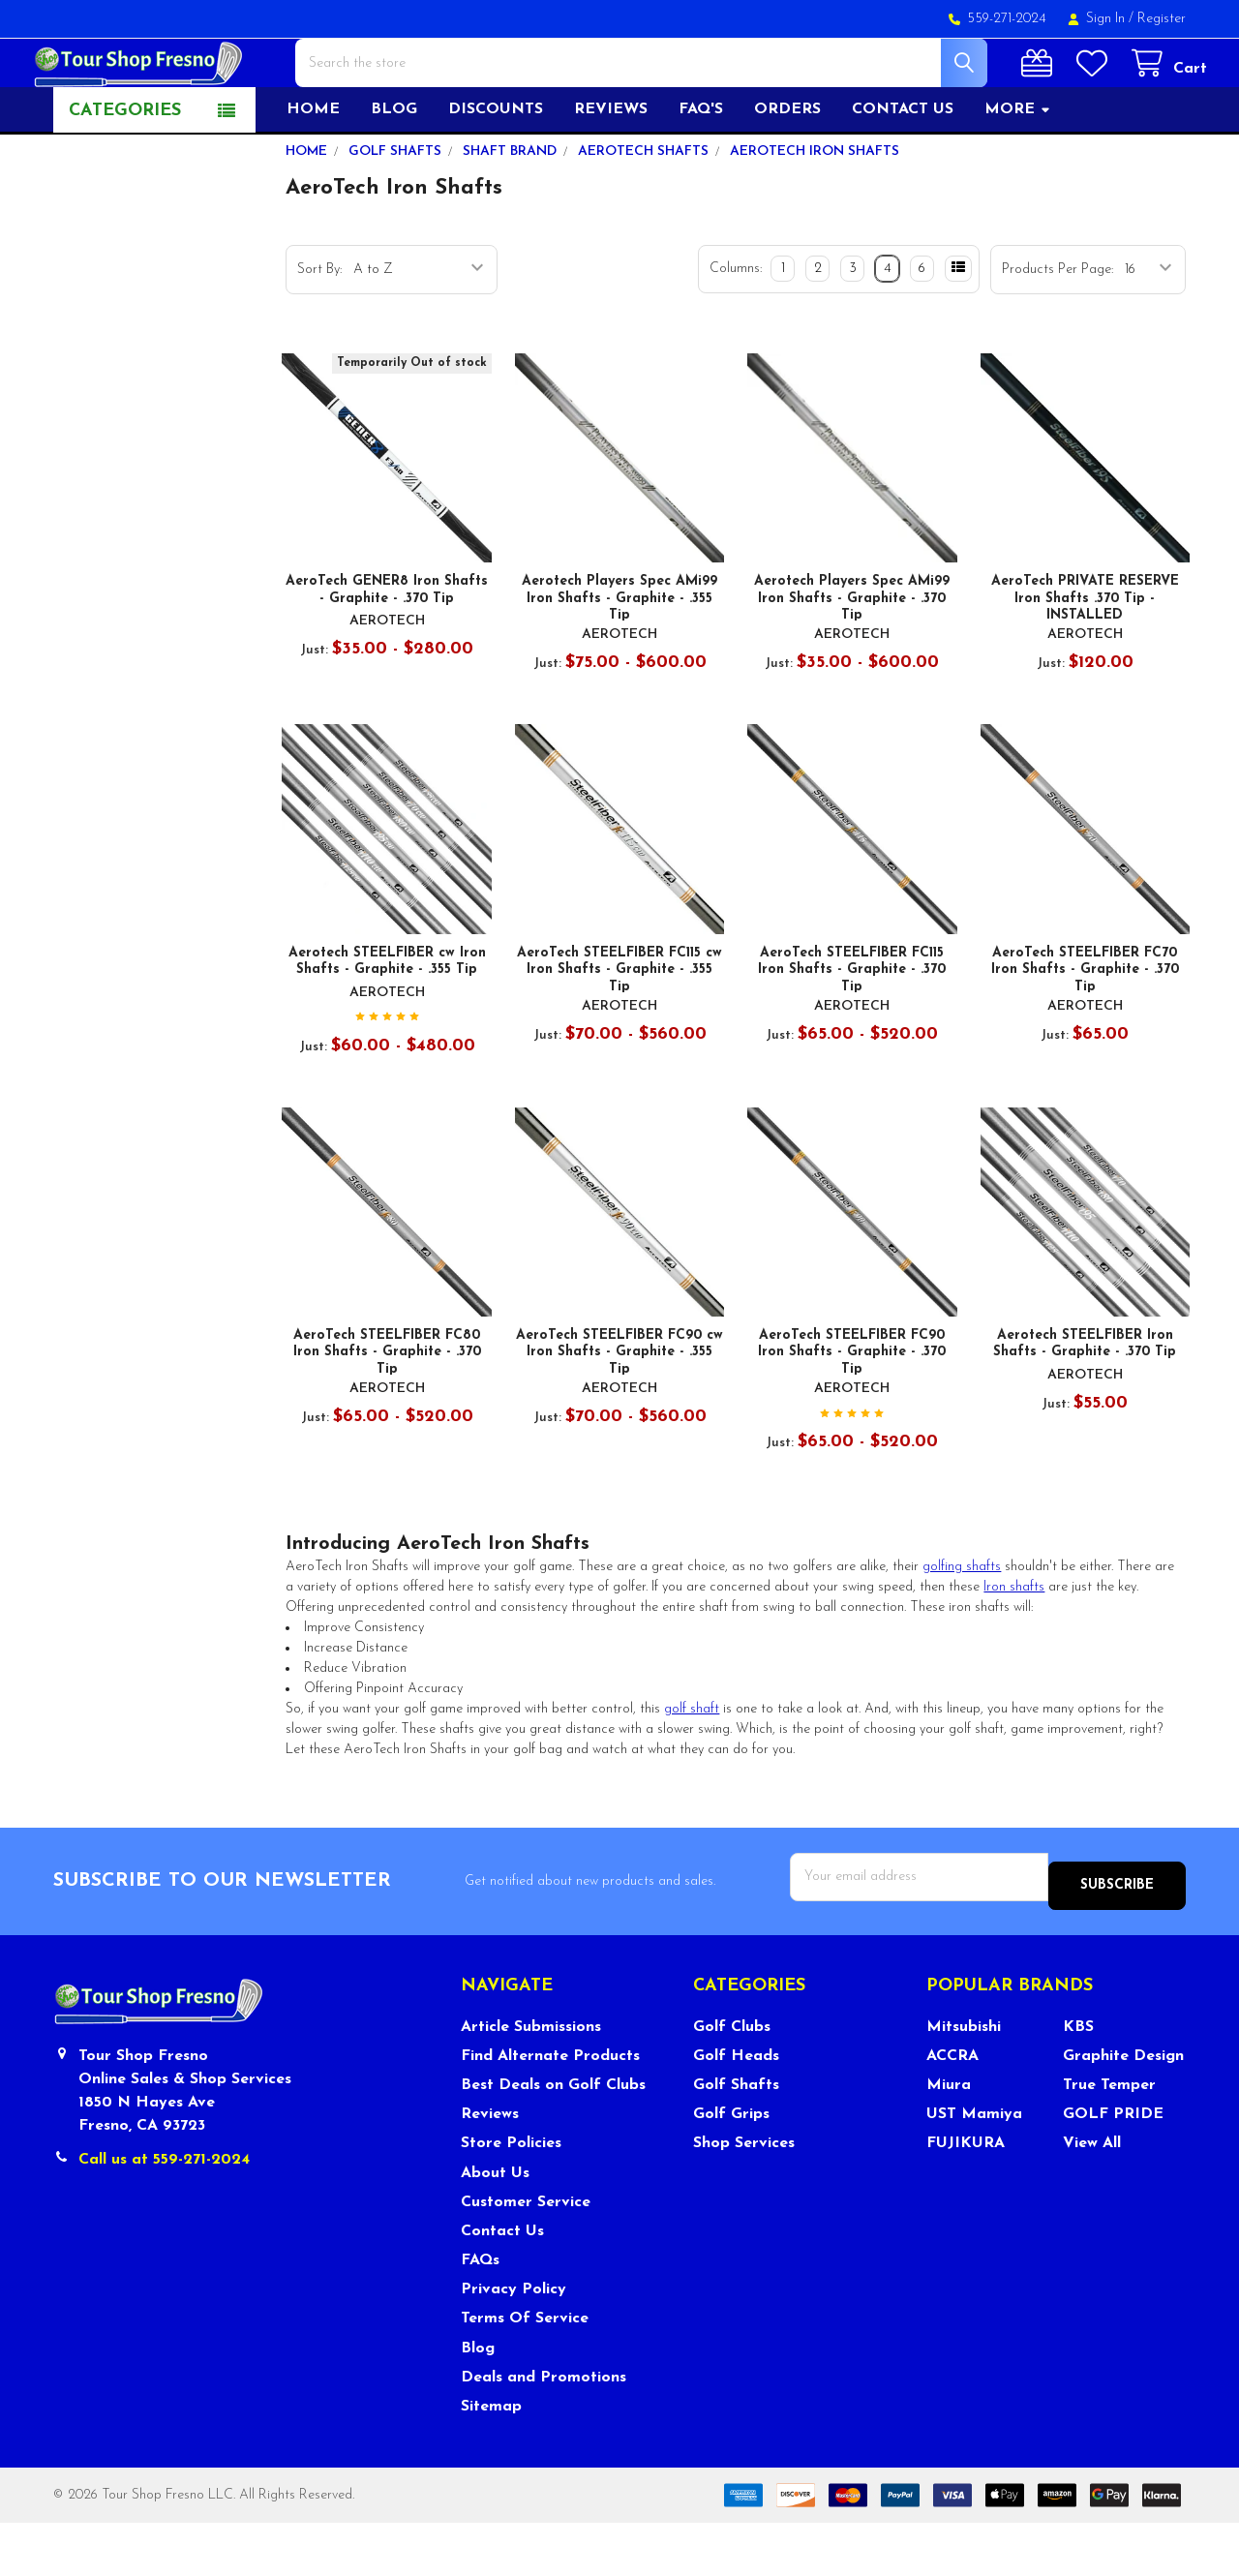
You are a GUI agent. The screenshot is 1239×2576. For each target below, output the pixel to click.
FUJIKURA (965, 2196)
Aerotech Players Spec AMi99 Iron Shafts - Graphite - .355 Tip (619, 660)
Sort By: (319, 331)
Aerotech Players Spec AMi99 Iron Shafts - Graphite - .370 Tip (852, 660)
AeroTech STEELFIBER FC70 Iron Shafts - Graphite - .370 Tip (1085, 1032)
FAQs (480, 2313)
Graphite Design (1123, 2109)
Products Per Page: (1057, 331)
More (1017, 171)
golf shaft (691, 1771)
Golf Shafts (736, 2138)
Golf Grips (731, 2167)
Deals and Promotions (543, 2430)
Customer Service (525, 2254)
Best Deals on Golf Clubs (553, 2138)
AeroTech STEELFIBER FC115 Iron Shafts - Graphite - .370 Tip (852, 1032)
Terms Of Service (525, 2371)
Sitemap (491, 2460)
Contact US (902, 171)
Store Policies (511, 2196)
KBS (1078, 2079)
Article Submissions (531, 2079)
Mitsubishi (963, 2079)
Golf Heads (736, 2109)
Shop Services (744, 2196)
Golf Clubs (732, 2079)
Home (313, 171)
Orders (787, 171)
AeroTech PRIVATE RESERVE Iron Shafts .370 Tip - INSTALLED (1085, 660)
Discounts (495, 171)
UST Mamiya (974, 2167)
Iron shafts (1013, 1649)
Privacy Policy (513, 2342)
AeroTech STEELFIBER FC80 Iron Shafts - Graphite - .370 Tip (387, 1414)
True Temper (1109, 2138)
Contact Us (502, 2284)
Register (1161, 19)
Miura (948, 2138)
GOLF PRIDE (1113, 2167)
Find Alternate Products (550, 2109)
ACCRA (952, 2109)
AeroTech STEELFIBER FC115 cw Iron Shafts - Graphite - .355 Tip (619, 1032)
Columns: (736, 330)
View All (1092, 2196)
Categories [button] (125, 173)
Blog (394, 171)
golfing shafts (961, 1628)
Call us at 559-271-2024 (164, 2213)
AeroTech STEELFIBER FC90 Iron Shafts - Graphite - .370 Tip (852, 1414)
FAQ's (701, 171)
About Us (495, 2225)
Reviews (611, 171)
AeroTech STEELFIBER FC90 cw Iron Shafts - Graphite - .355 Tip (619, 1414)
